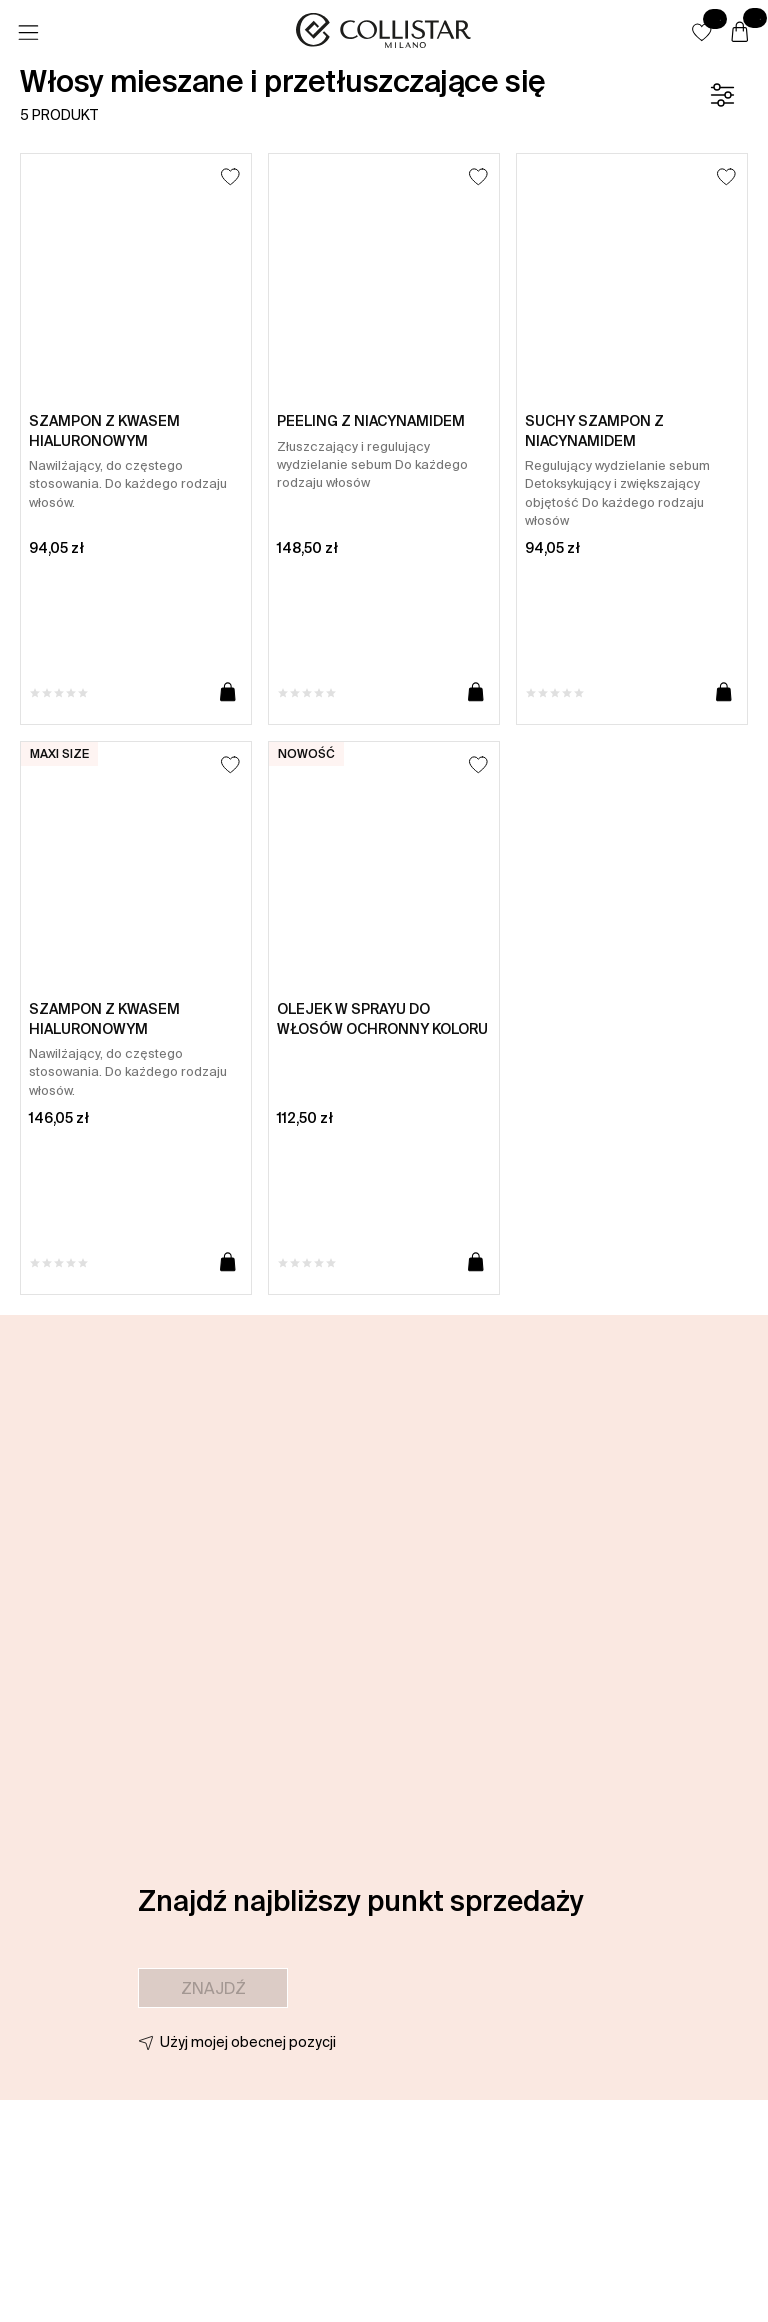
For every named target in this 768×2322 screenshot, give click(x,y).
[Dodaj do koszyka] (228, 693)
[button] (702, 32)
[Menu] (28, 33)
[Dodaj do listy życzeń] (230, 176)
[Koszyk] (740, 33)
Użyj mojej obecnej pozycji (248, 2042)
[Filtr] (722, 95)
